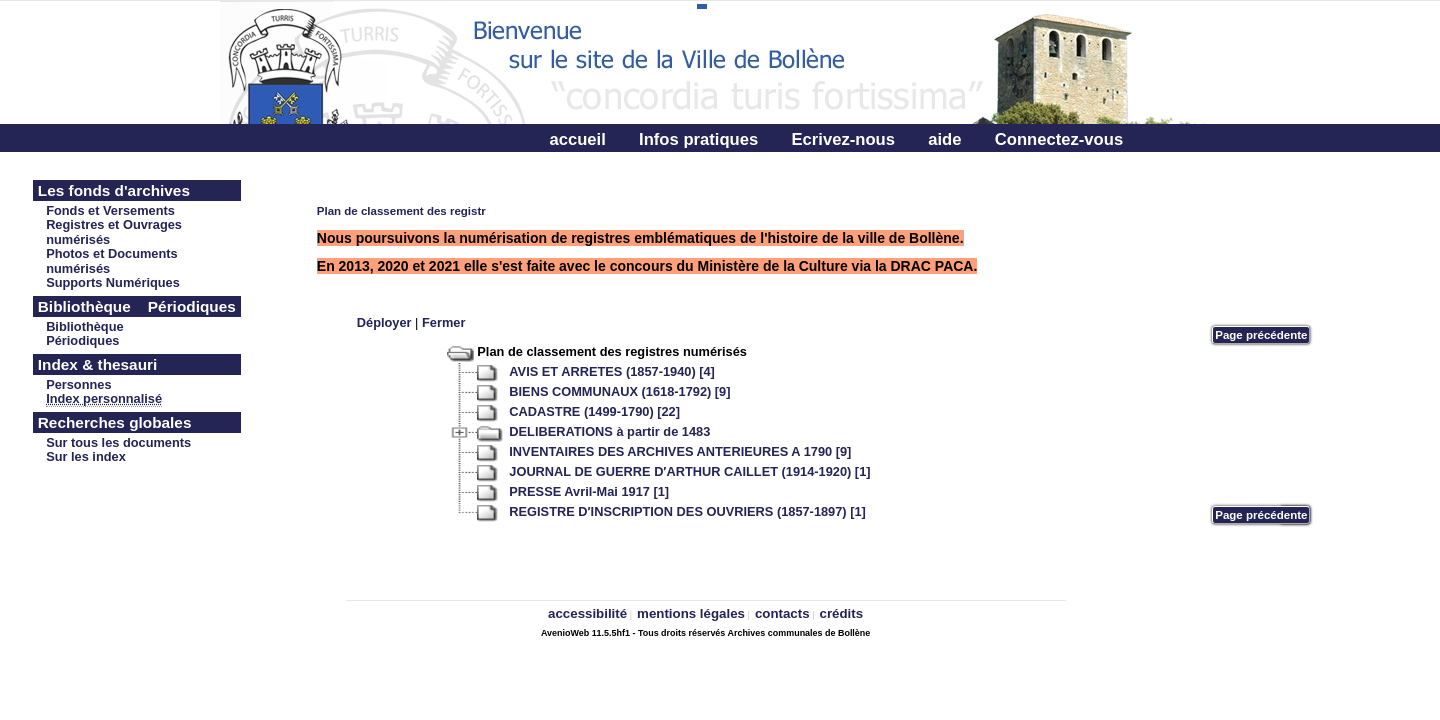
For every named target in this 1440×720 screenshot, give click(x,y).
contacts (782, 613)
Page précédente (1261, 335)
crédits (842, 613)
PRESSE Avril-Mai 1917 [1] (589, 491)
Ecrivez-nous (842, 139)
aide (944, 139)
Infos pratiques (698, 139)
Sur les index (86, 456)
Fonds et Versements (110, 210)
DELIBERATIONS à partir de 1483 (609, 431)
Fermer (443, 322)
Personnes (78, 384)
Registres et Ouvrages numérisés (114, 232)
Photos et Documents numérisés (112, 261)
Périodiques (82, 340)
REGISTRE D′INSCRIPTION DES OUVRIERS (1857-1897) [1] (687, 511)
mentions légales (691, 613)
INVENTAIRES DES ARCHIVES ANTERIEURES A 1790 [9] (680, 451)
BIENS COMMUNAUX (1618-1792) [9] (619, 391)
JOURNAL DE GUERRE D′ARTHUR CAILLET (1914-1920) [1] (689, 471)
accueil (577, 139)
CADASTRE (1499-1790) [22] (594, 411)
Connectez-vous (1059, 139)
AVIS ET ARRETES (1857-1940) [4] (612, 371)
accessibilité (587, 613)
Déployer (384, 322)
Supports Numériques (113, 282)
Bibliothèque (85, 326)
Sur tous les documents (118, 442)
